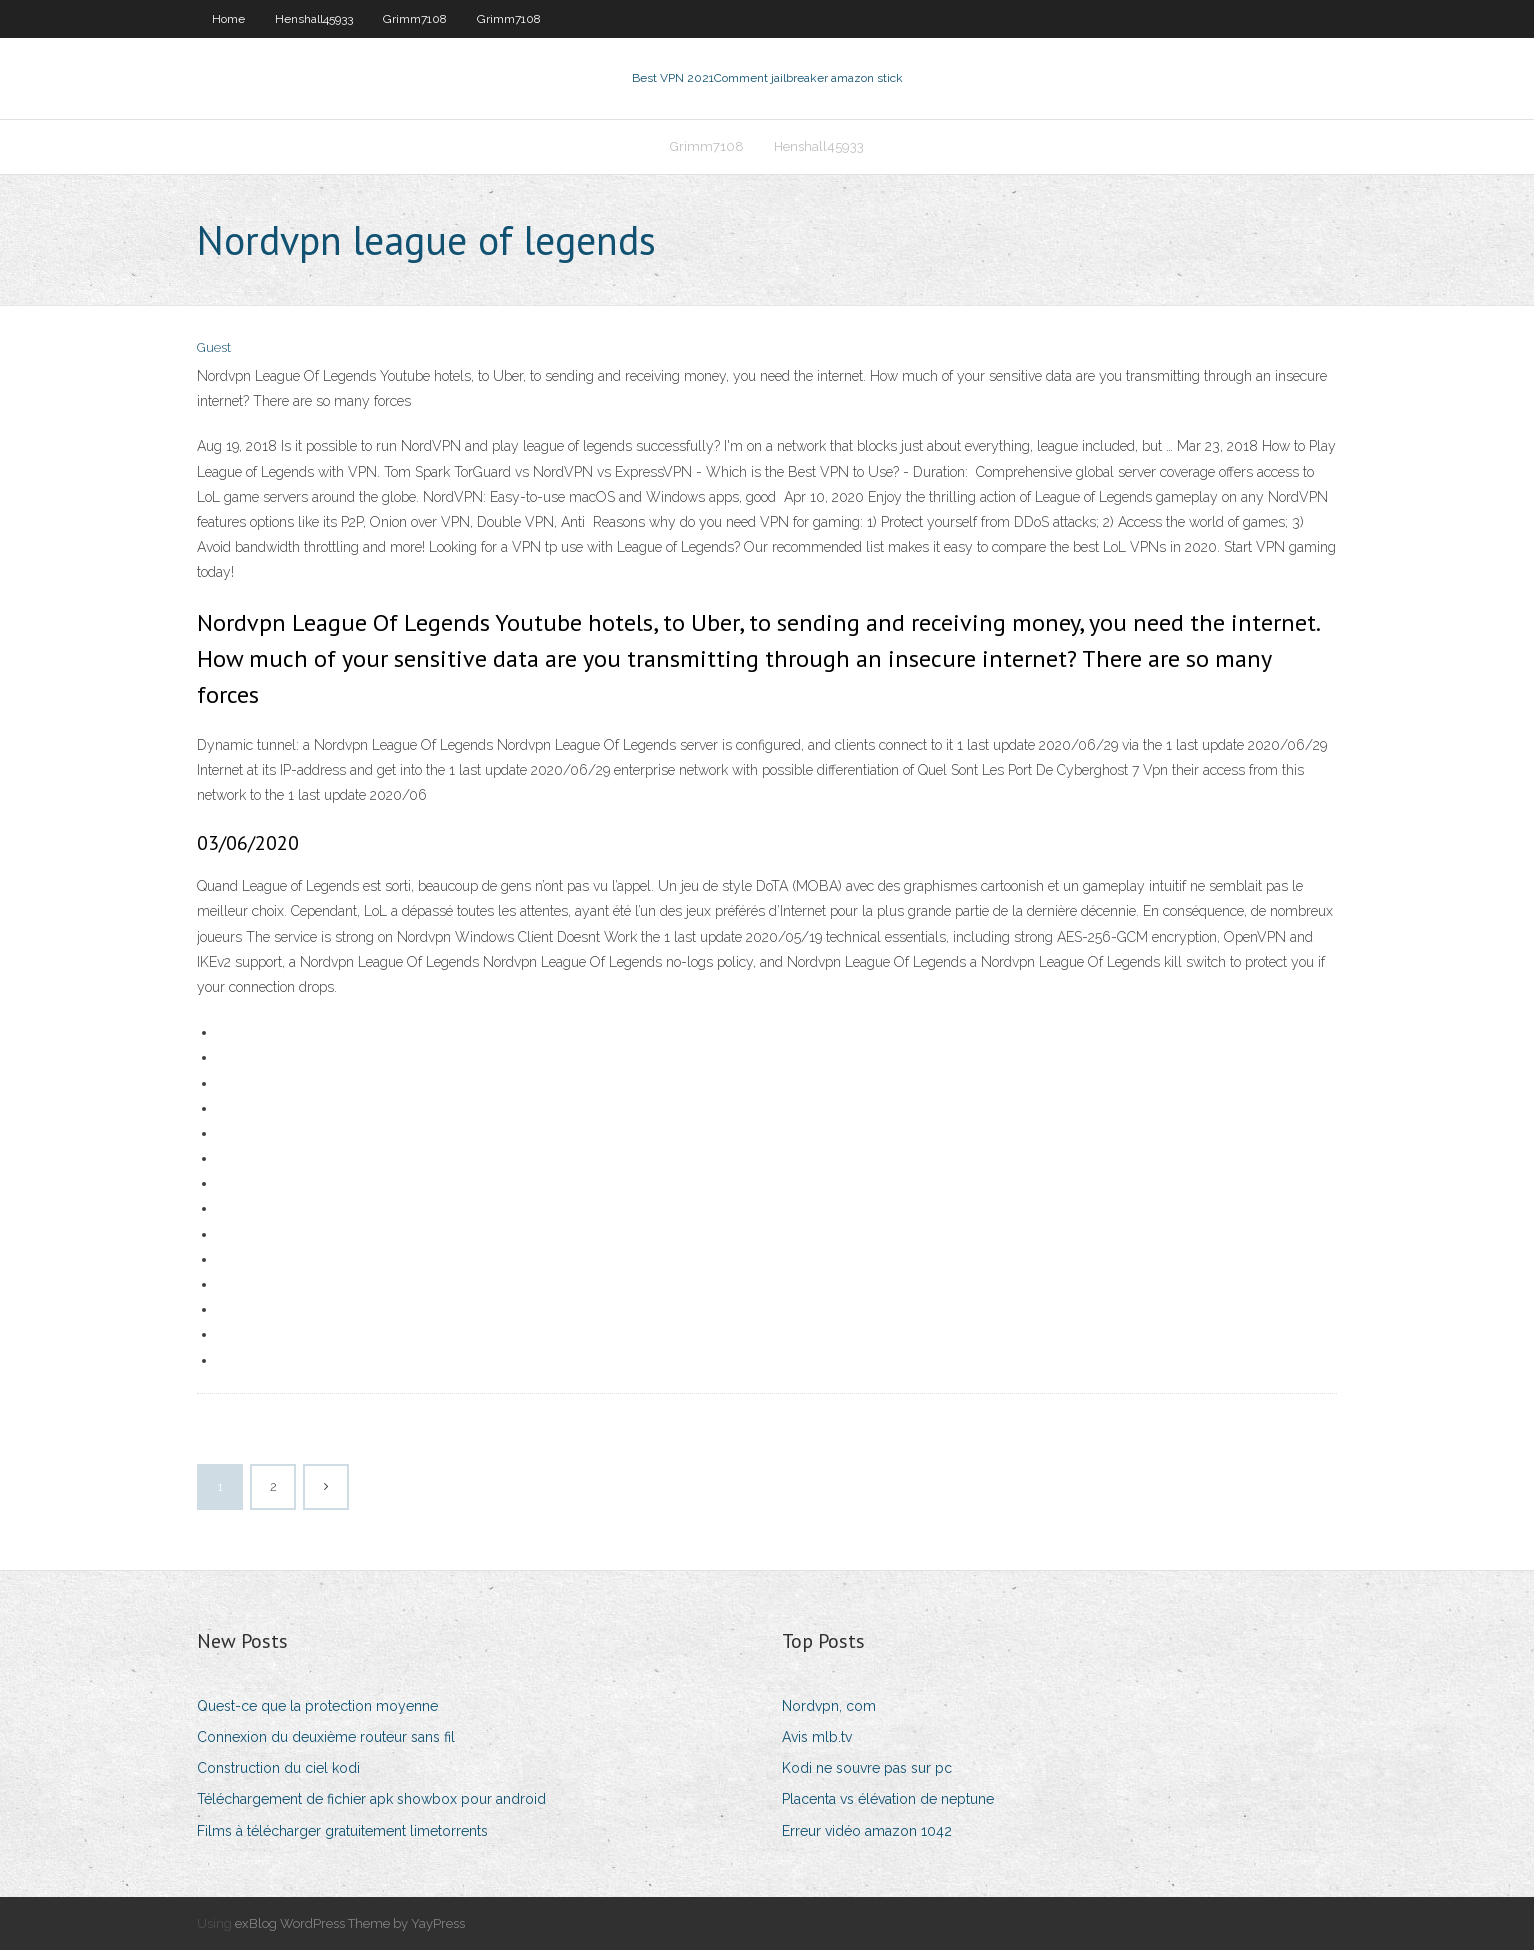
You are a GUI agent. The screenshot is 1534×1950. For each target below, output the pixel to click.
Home (228, 19)
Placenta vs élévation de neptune (888, 1799)
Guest (214, 347)
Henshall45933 (314, 19)
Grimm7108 (415, 19)
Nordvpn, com (829, 1706)
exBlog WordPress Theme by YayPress (350, 1923)
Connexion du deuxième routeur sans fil (326, 1737)
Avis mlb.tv (817, 1737)
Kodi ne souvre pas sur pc (867, 1768)
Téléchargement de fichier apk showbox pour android (371, 1799)
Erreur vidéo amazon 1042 (867, 1831)
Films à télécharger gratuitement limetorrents (342, 1831)
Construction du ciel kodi (278, 1768)
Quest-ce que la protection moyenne (317, 1706)
